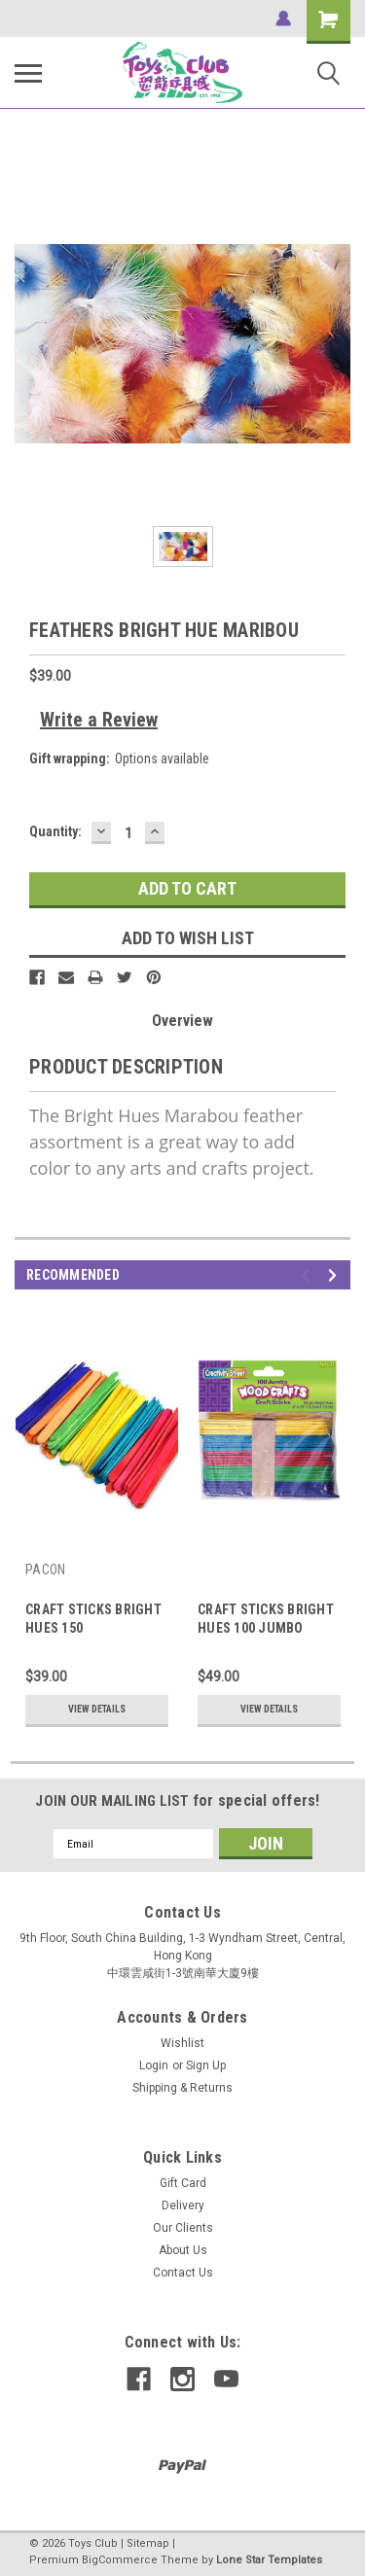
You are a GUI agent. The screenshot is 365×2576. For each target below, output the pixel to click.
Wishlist (182, 2043)
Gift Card (183, 2183)
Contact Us (183, 2272)
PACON (45, 1569)
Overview (182, 1020)
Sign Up (206, 2065)
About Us (183, 2250)
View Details (97, 1709)
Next (335, 1275)
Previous (308, 1275)
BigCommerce (120, 2560)
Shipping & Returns (182, 2088)
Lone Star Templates (269, 2560)
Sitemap (148, 2543)
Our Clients (183, 2228)
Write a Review (99, 719)
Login (153, 2065)
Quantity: (55, 831)
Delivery (183, 2205)
